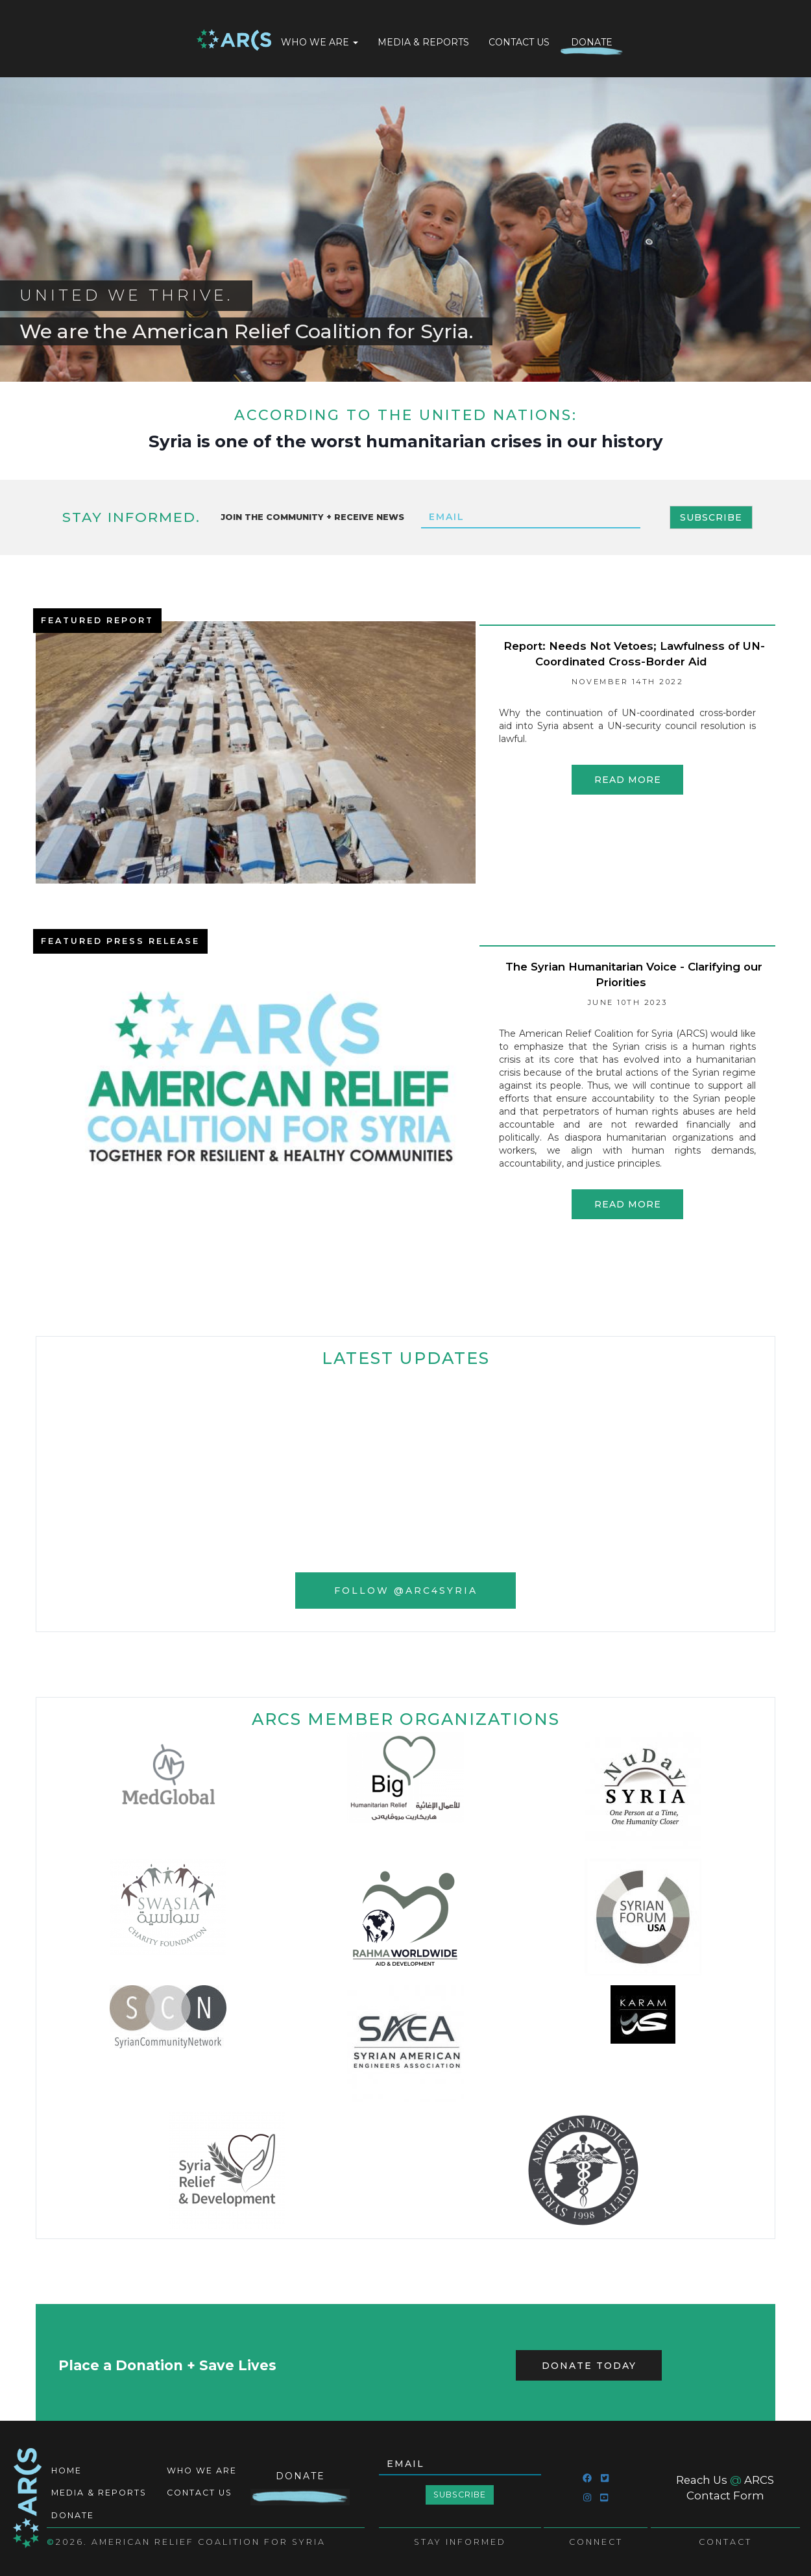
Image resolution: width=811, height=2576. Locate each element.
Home (234, 41)
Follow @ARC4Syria (406, 1590)
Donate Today (589, 2366)
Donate (591, 42)
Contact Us (519, 42)
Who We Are (319, 42)
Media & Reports (423, 42)
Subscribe (711, 517)
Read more (627, 780)
